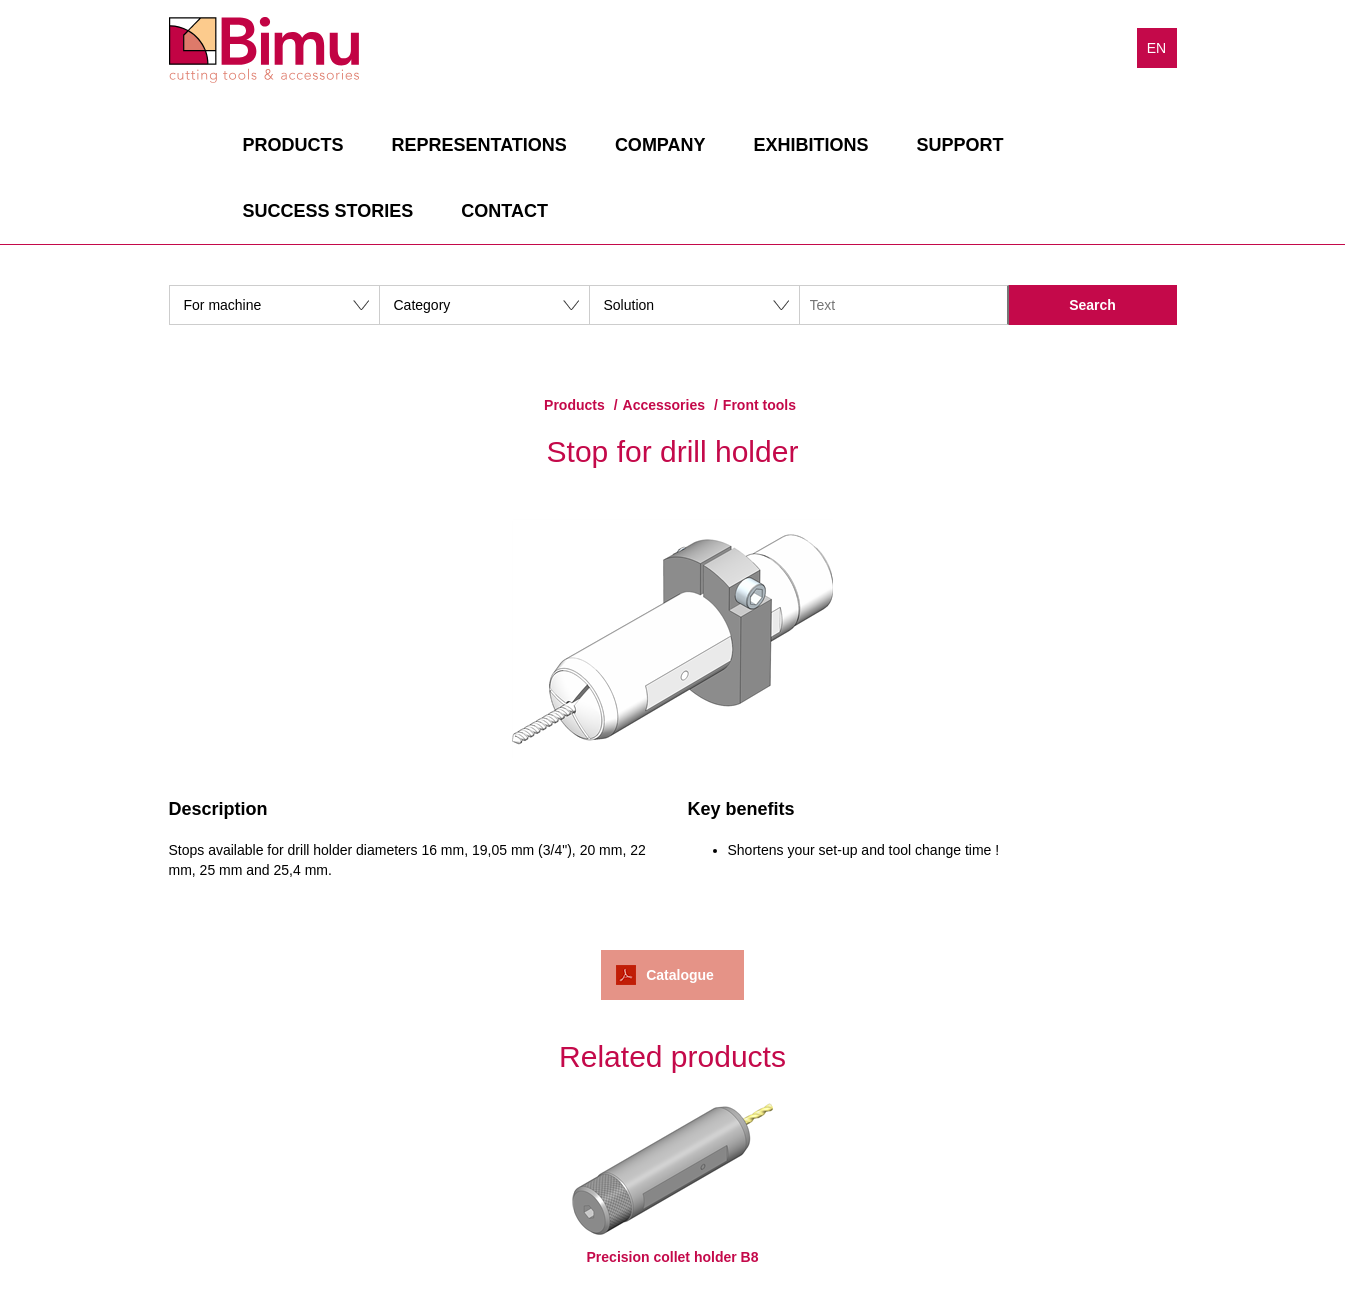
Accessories (664, 405)
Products (293, 145)
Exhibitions (811, 145)
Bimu (264, 50)
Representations (479, 145)
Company (660, 145)
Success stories (328, 211)
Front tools (759, 405)
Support (960, 145)
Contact (504, 211)
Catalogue (680, 975)
